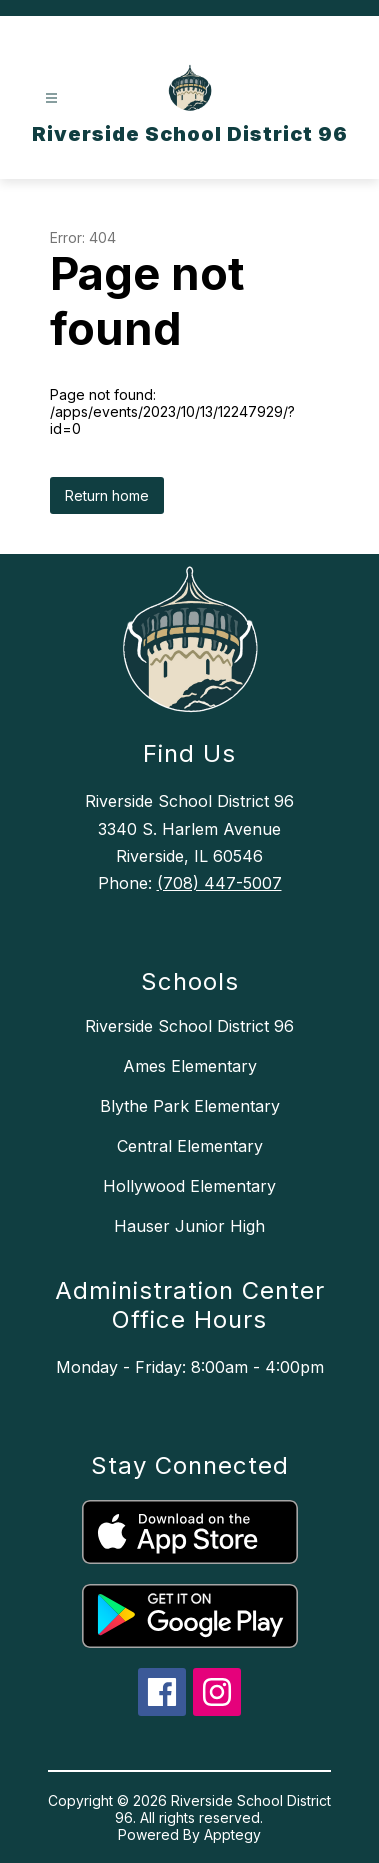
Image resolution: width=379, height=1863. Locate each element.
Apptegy (232, 1834)
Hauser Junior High (189, 1226)
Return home (107, 495)
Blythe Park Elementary (190, 1106)
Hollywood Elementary (189, 1186)
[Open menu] (51, 98)
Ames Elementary (190, 1066)
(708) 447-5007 (219, 883)
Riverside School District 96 (189, 1026)
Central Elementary (190, 1146)
